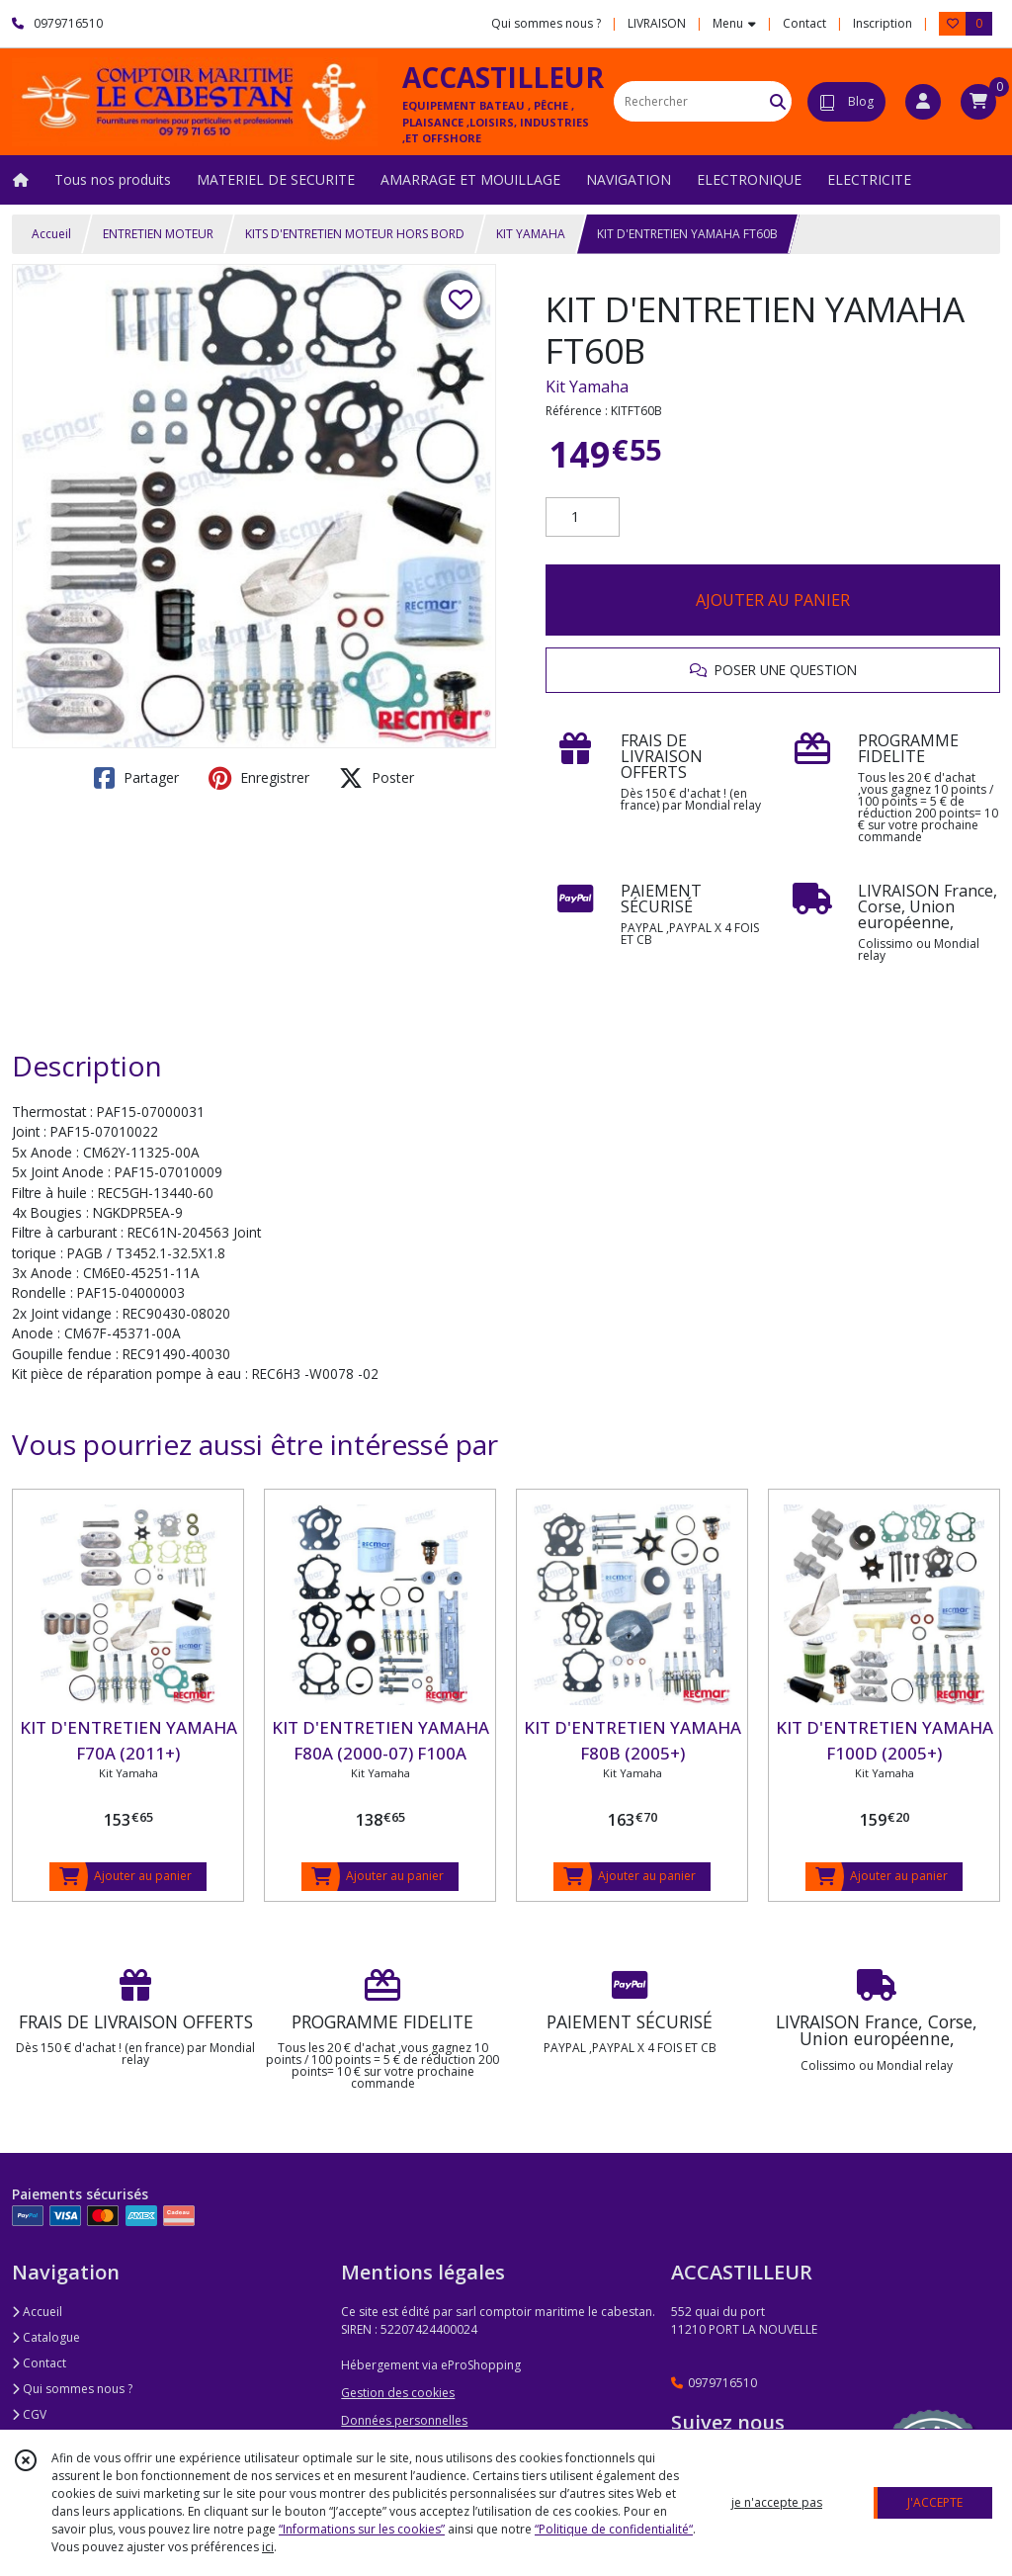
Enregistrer (259, 778)
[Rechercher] (778, 101)
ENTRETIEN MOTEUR (158, 233)
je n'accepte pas (776, 2502)
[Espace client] (923, 102)
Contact (804, 23)
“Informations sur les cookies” (362, 2529)
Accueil (51, 233)
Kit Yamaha (587, 386)
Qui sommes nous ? (72, 2388)
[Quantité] (583, 517)
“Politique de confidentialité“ (614, 2529)
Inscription (882, 23)
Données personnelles (404, 2420)
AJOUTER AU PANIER (773, 600)
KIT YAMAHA (530, 233)
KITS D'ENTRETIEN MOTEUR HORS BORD (354, 233)
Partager (136, 778)
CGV (29, 2414)
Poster (376, 778)
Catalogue (46, 2337)
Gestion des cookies (398, 2392)
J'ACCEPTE (935, 2502)
